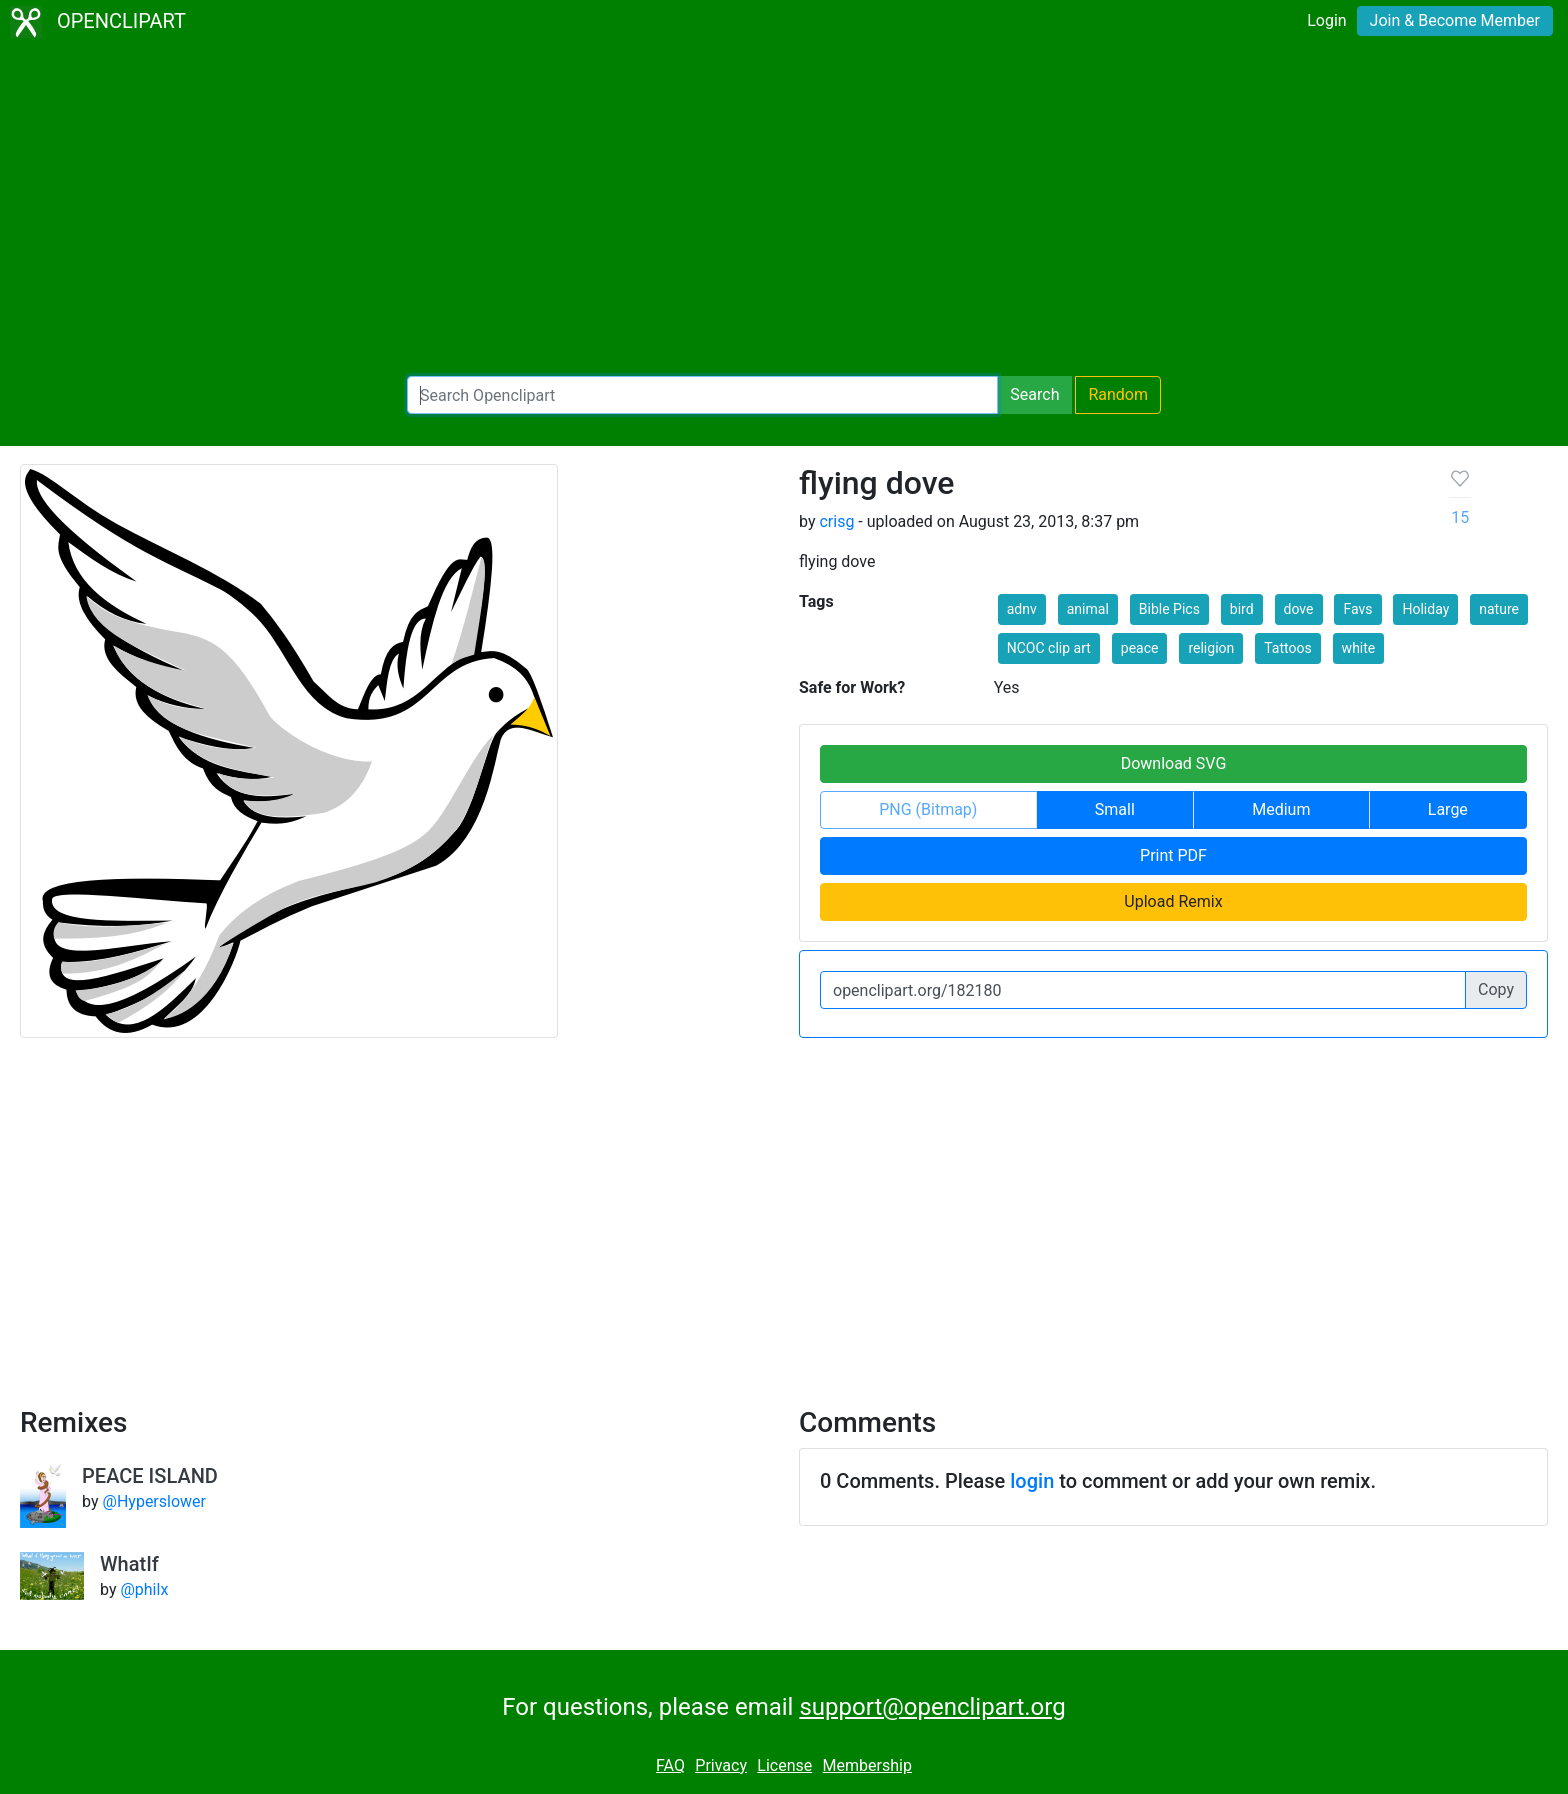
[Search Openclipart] (702, 395)
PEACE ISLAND (150, 1476)
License (784, 1765)
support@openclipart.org (932, 1707)
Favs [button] (1357, 609)
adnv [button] (1022, 609)
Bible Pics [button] (1169, 609)
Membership (867, 1765)
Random (1118, 394)
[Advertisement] (784, 210)
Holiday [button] (1425, 609)
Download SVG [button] (1174, 763)
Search (1034, 394)
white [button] (1359, 648)
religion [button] (1211, 648)
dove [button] (1299, 609)
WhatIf (129, 1564)
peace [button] (1140, 648)
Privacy (721, 1765)
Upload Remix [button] (1173, 901)
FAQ (670, 1765)
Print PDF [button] (1173, 855)
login (1032, 1481)
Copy (1496, 989)
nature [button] (1499, 609)
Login (1326, 20)
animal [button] (1088, 609)
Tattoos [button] (1287, 648)
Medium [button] (1281, 809)
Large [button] (1448, 809)
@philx (144, 1589)
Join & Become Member (1455, 20)
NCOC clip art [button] (1049, 648)
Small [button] (1115, 809)
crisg (836, 521)
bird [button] (1242, 609)
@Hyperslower (154, 1501)
